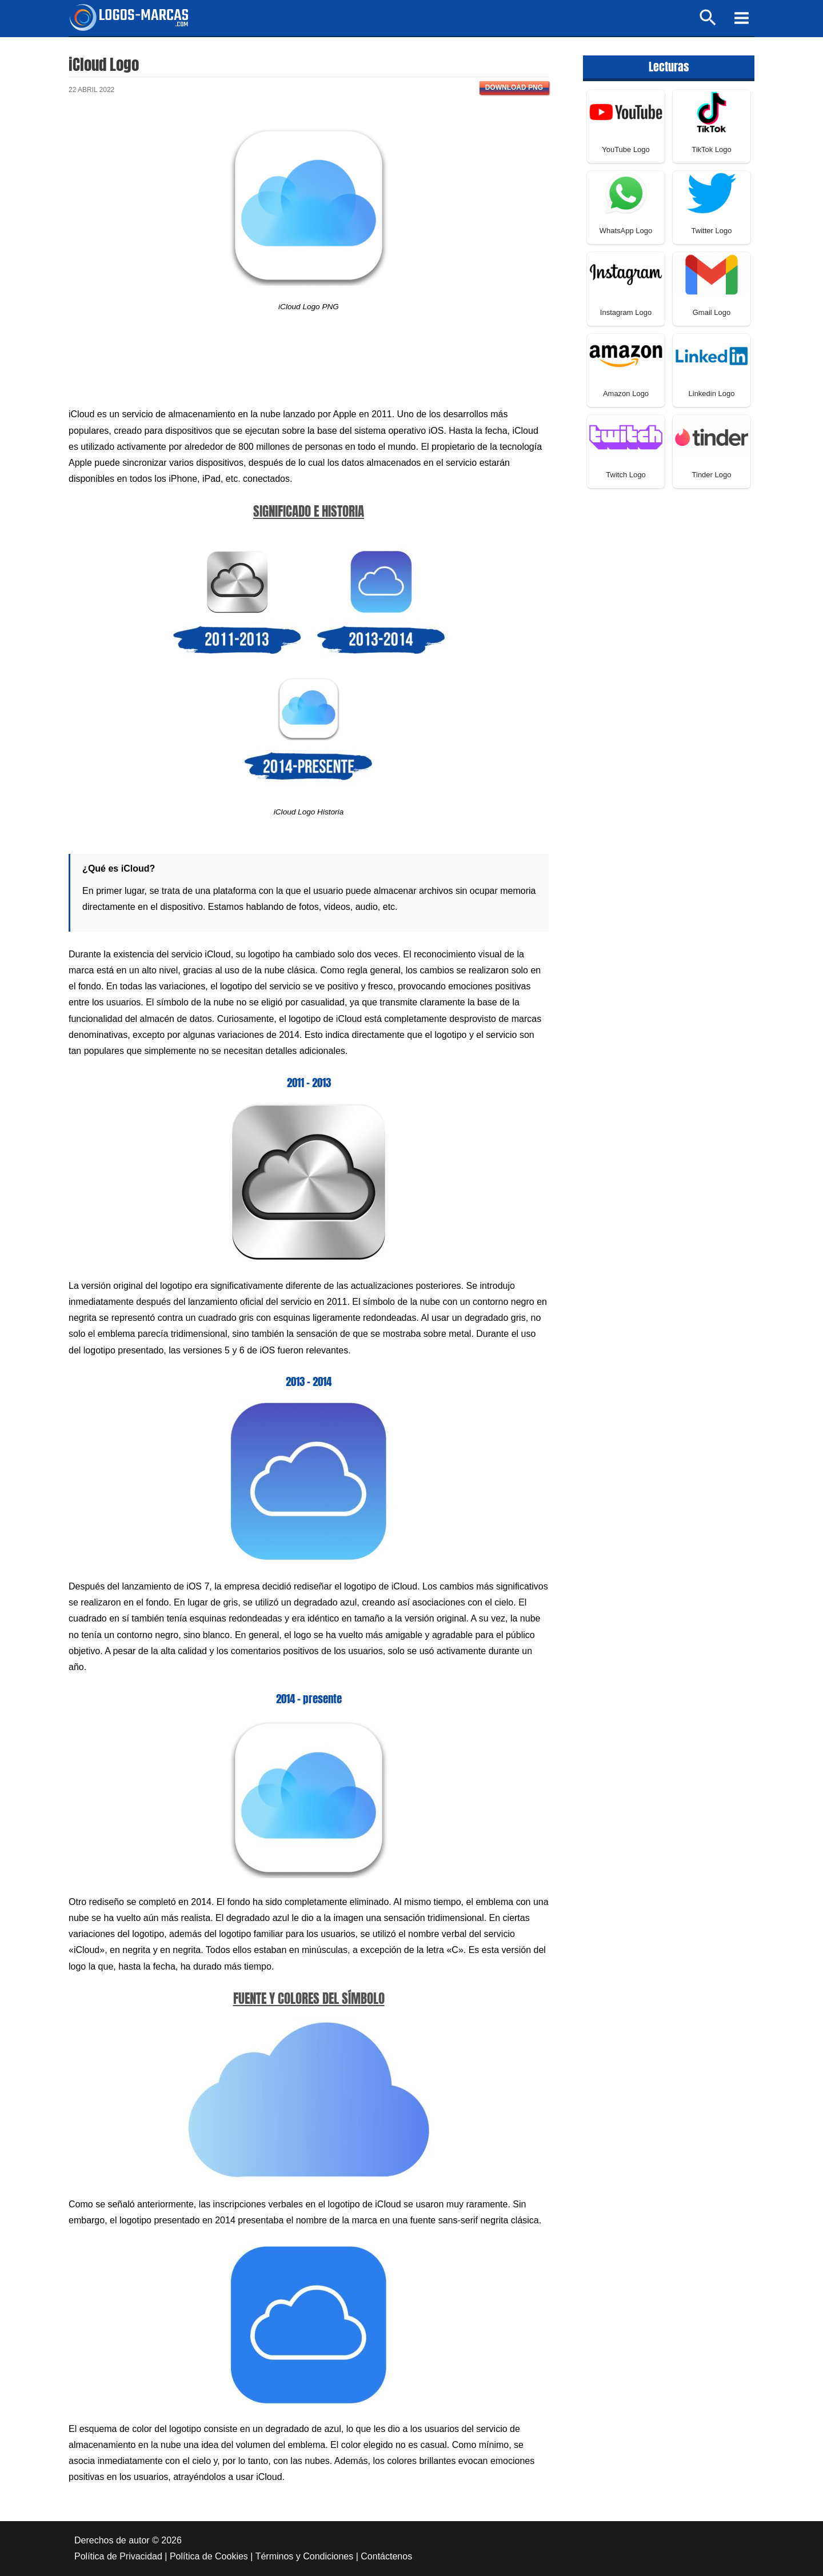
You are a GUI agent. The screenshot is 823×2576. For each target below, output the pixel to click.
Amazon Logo (626, 393)
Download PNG (514, 87)
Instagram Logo (626, 312)
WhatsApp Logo (626, 230)
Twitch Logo (625, 474)
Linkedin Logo (712, 393)
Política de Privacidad (118, 2556)
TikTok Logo (712, 149)
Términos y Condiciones (304, 2556)
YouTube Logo (626, 149)
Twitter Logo (712, 230)
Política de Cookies (209, 2556)
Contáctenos (386, 2556)
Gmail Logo (711, 312)
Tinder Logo (712, 474)
